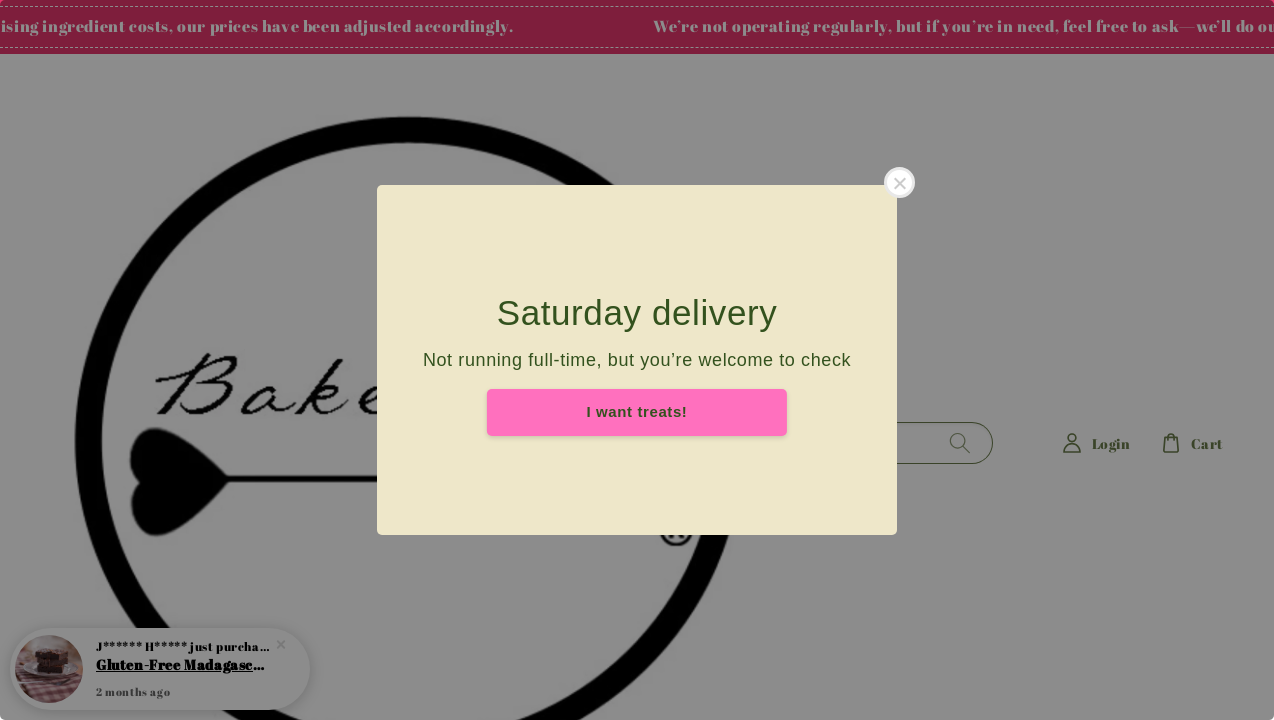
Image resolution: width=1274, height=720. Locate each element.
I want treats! (637, 411)
